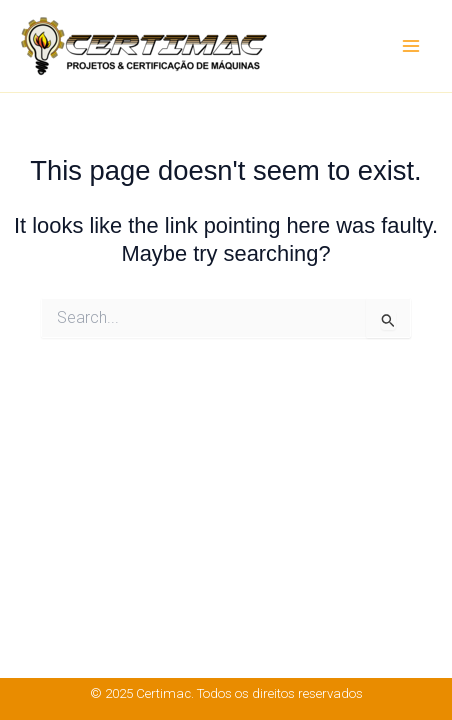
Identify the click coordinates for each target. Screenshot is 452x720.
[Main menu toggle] (411, 46)
